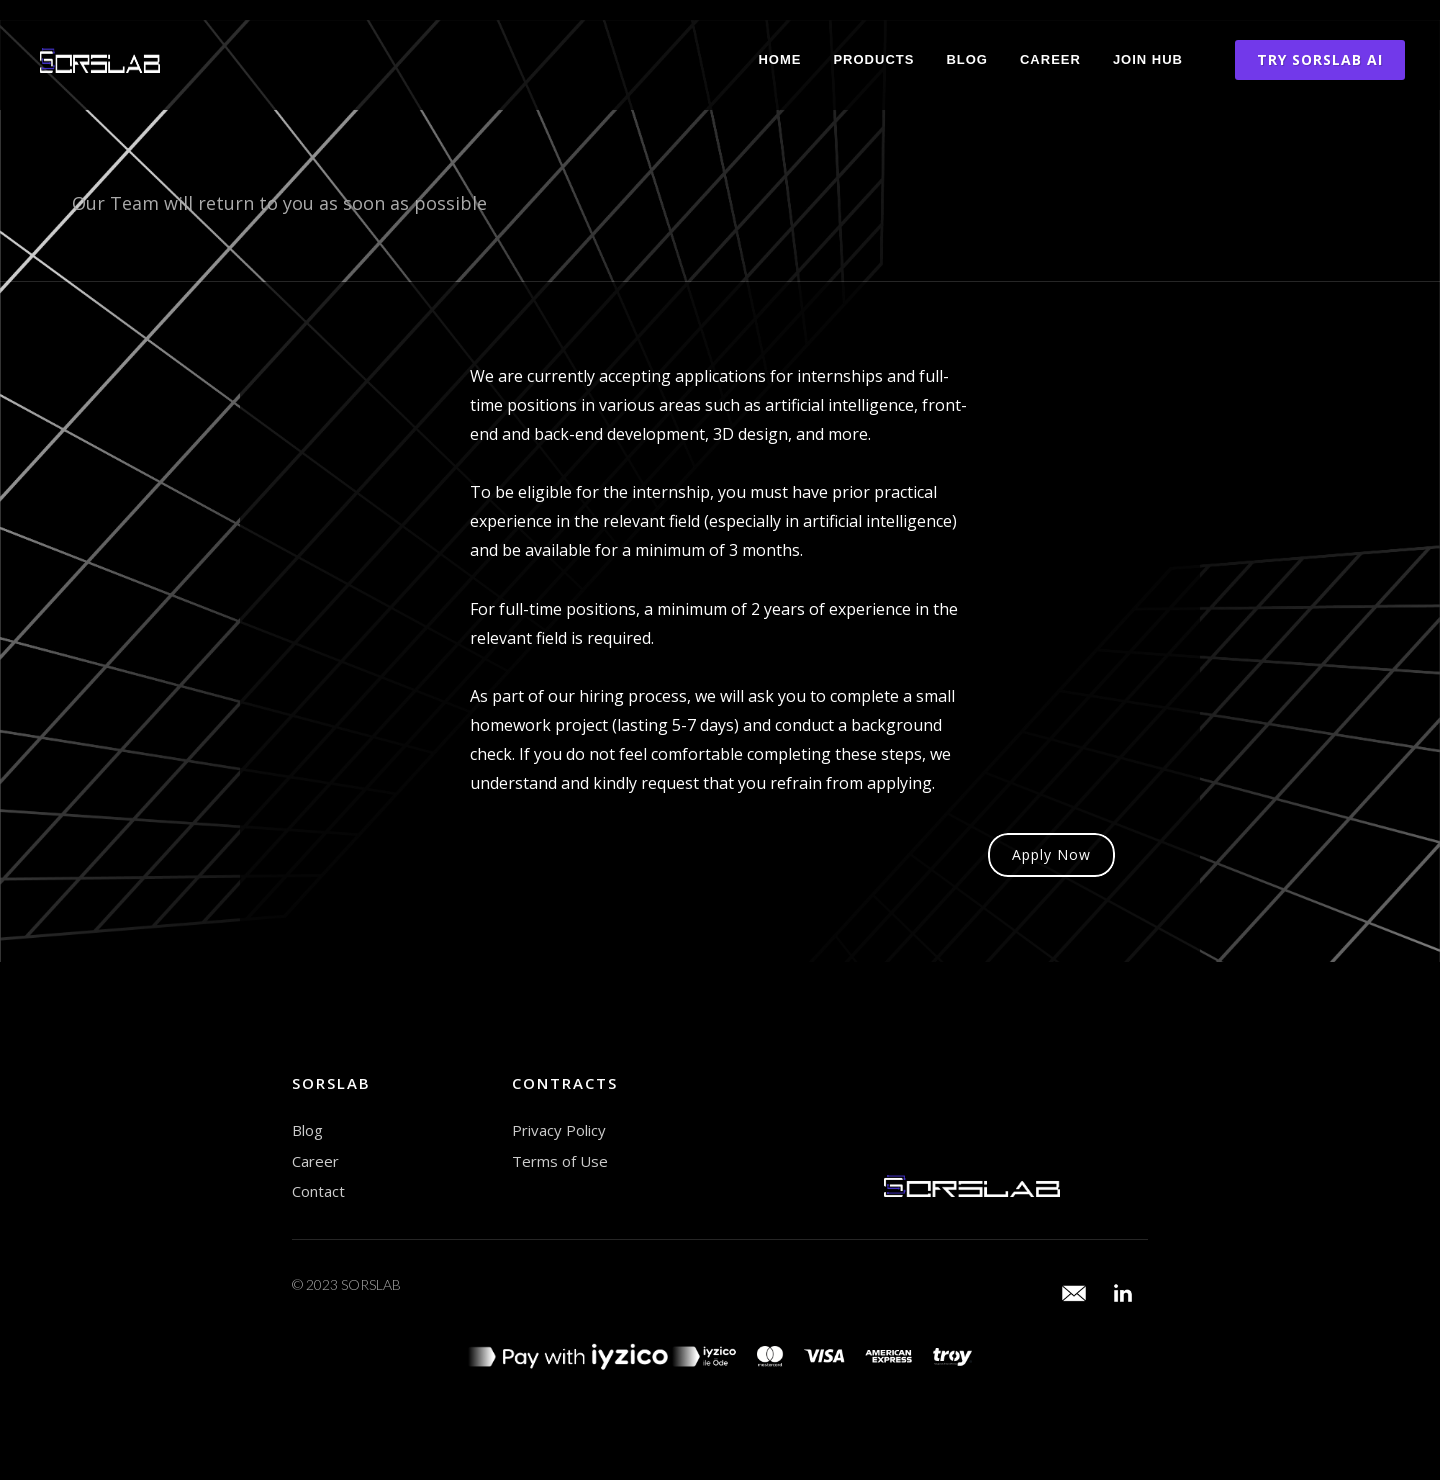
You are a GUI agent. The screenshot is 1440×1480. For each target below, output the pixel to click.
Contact (318, 1191)
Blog (967, 59)
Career (1050, 59)
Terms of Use (560, 1161)
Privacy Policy (559, 1130)
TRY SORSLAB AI (1320, 59)
